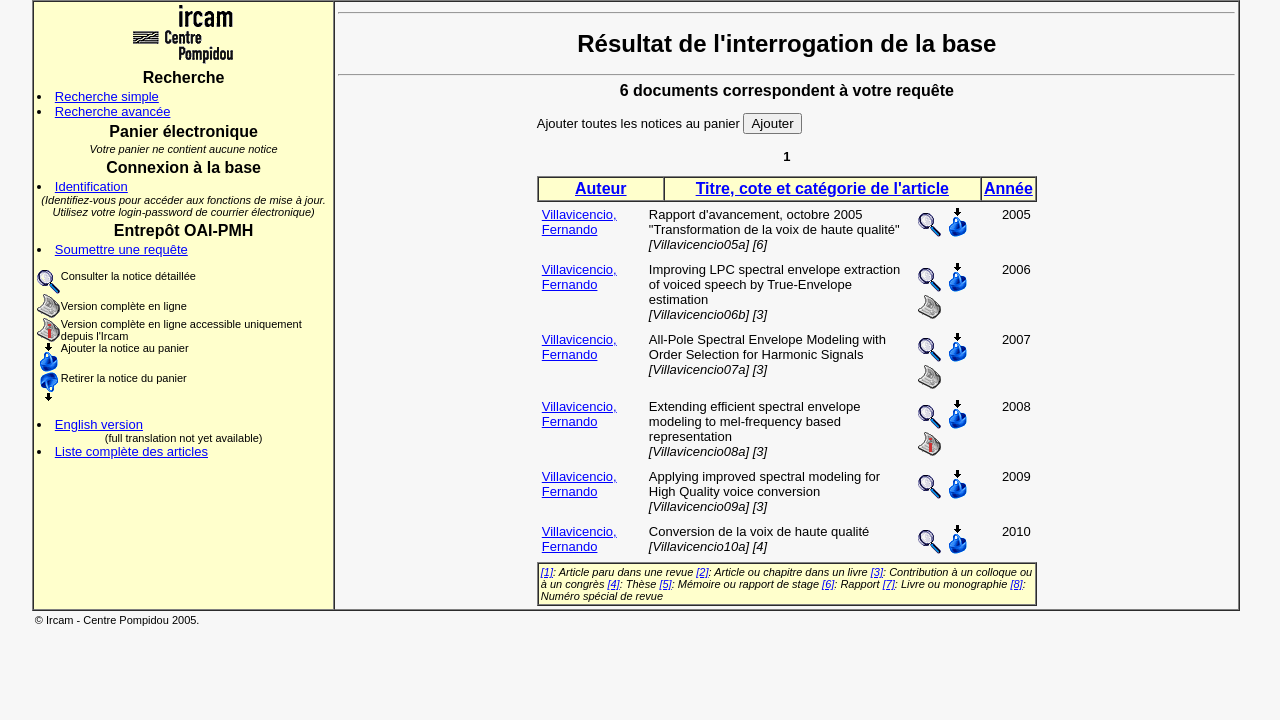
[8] (1016, 584)
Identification (91, 186)
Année (1008, 188)
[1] (547, 572)
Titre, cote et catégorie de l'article (822, 188)
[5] (665, 584)
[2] (702, 572)
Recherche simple (107, 96)
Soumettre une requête (121, 249)
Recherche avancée (113, 111)
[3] (877, 572)
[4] (613, 584)
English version (99, 424)
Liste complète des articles (131, 451)
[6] (828, 584)
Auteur (601, 188)
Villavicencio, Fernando (579, 222)
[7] (889, 584)
